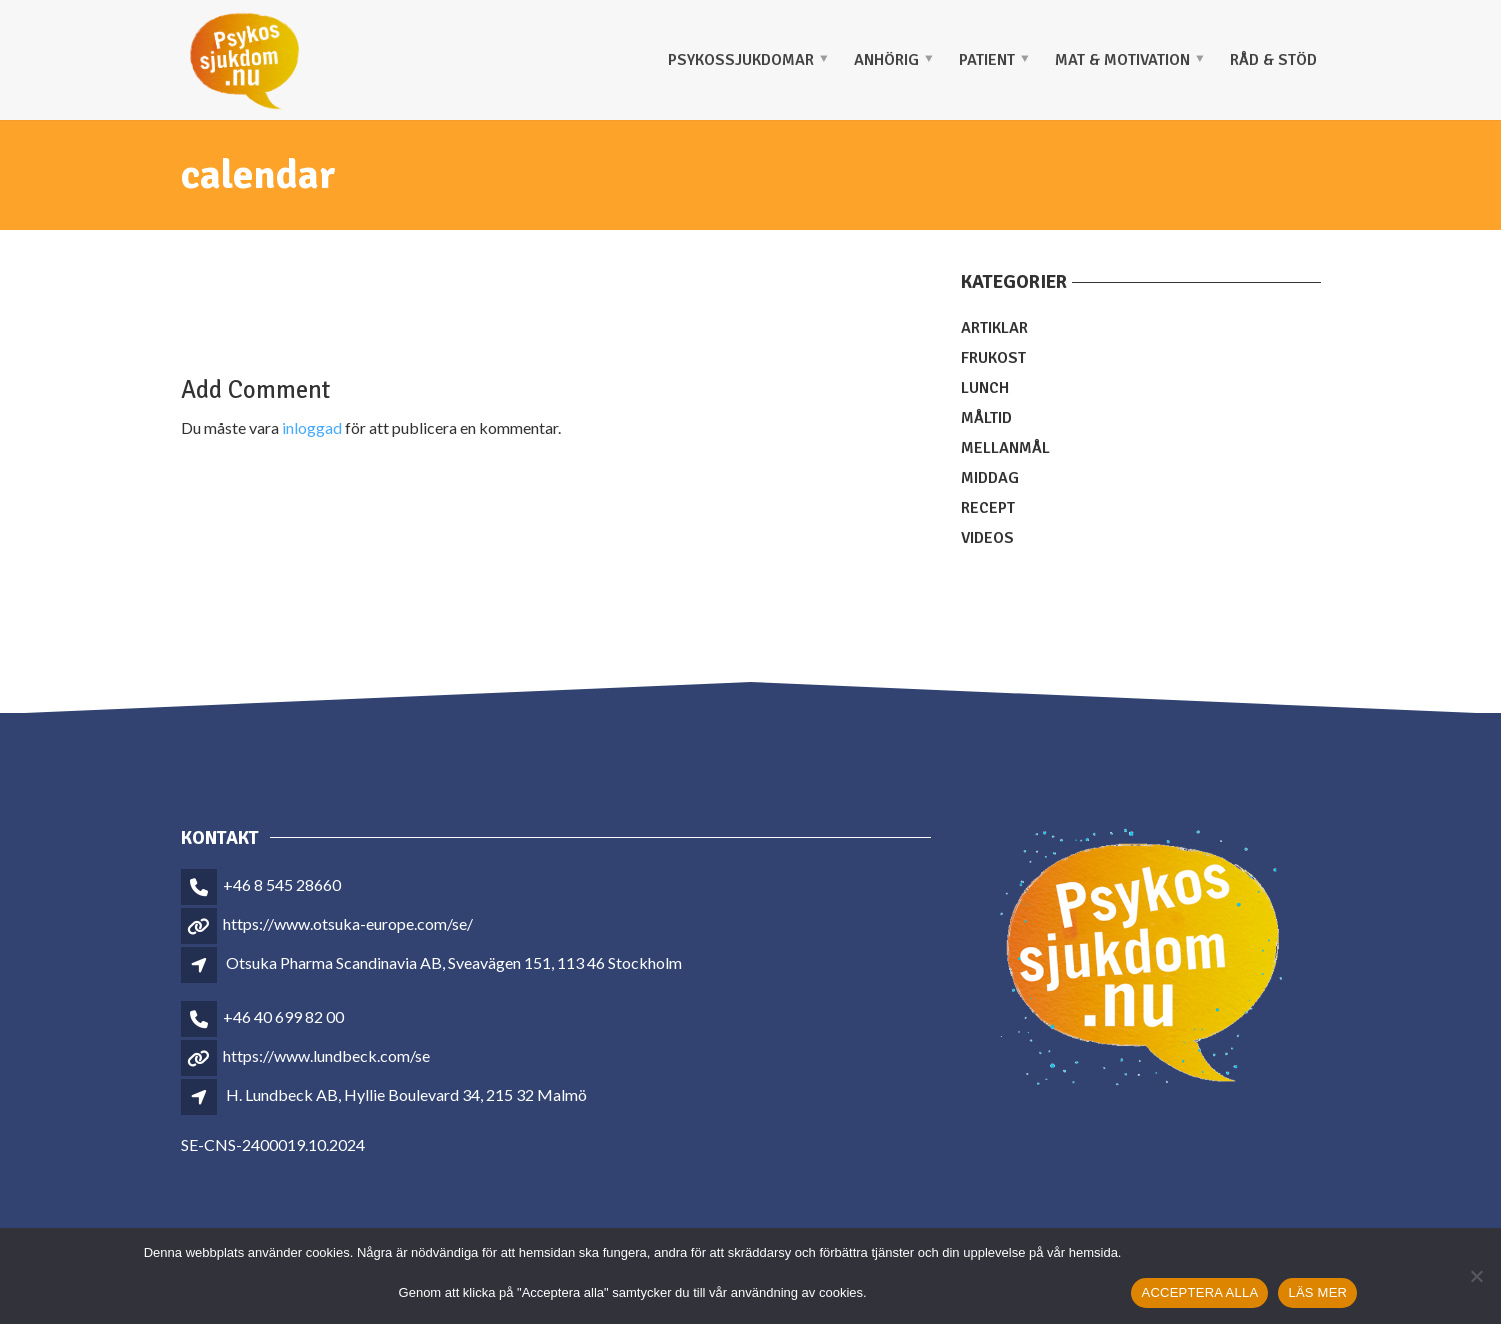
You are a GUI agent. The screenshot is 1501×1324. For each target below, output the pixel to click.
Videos (987, 538)
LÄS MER (1317, 1292)
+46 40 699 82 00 (283, 1016)
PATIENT (987, 60)
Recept (988, 508)
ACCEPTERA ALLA (1199, 1292)
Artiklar (994, 328)
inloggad (312, 427)
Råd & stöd (1273, 60)
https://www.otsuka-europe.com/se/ (348, 923)
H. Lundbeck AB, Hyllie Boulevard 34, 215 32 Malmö (406, 1094)
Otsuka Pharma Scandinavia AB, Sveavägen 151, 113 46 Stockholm (454, 962)
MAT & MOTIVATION (1122, 60)
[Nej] (1476, 1276)
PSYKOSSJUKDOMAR (741, 60)
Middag (990, 478)
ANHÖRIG (886, 60)
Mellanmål (1005, 448)
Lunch (985, 388)
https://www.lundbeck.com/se (326, 1055)
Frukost (993, 358)
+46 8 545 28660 (282, 884)
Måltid (986, 418)
